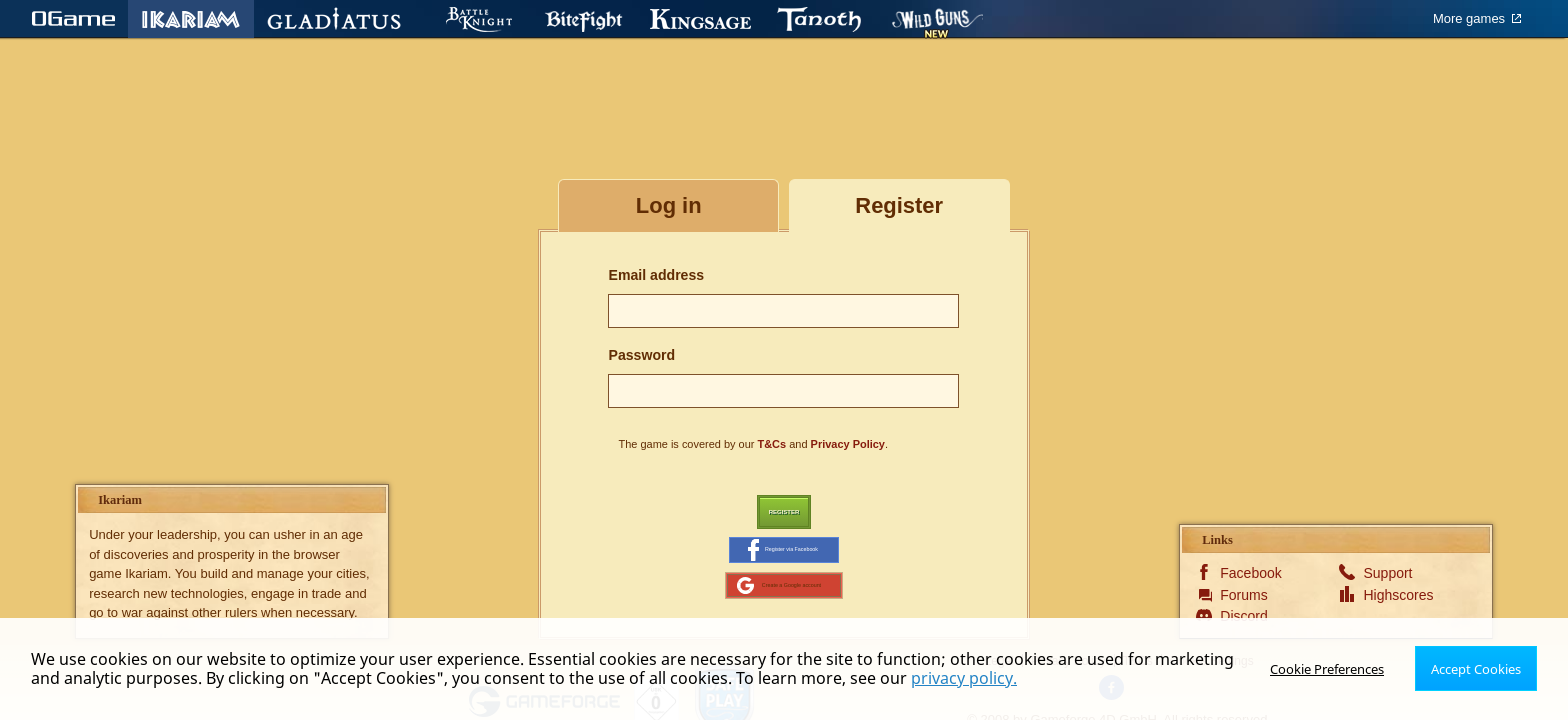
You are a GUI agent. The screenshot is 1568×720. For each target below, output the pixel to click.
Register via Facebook (783, 563)
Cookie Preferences (1334, 668)
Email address (656, 275)
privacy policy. (964, 678)
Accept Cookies (1478, 668)
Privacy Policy (848, 444)
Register (784, 516)
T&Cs (772, 444)
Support (1387, 602)
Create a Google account (779, 609)
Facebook (1250, 602)
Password (641, 355)
